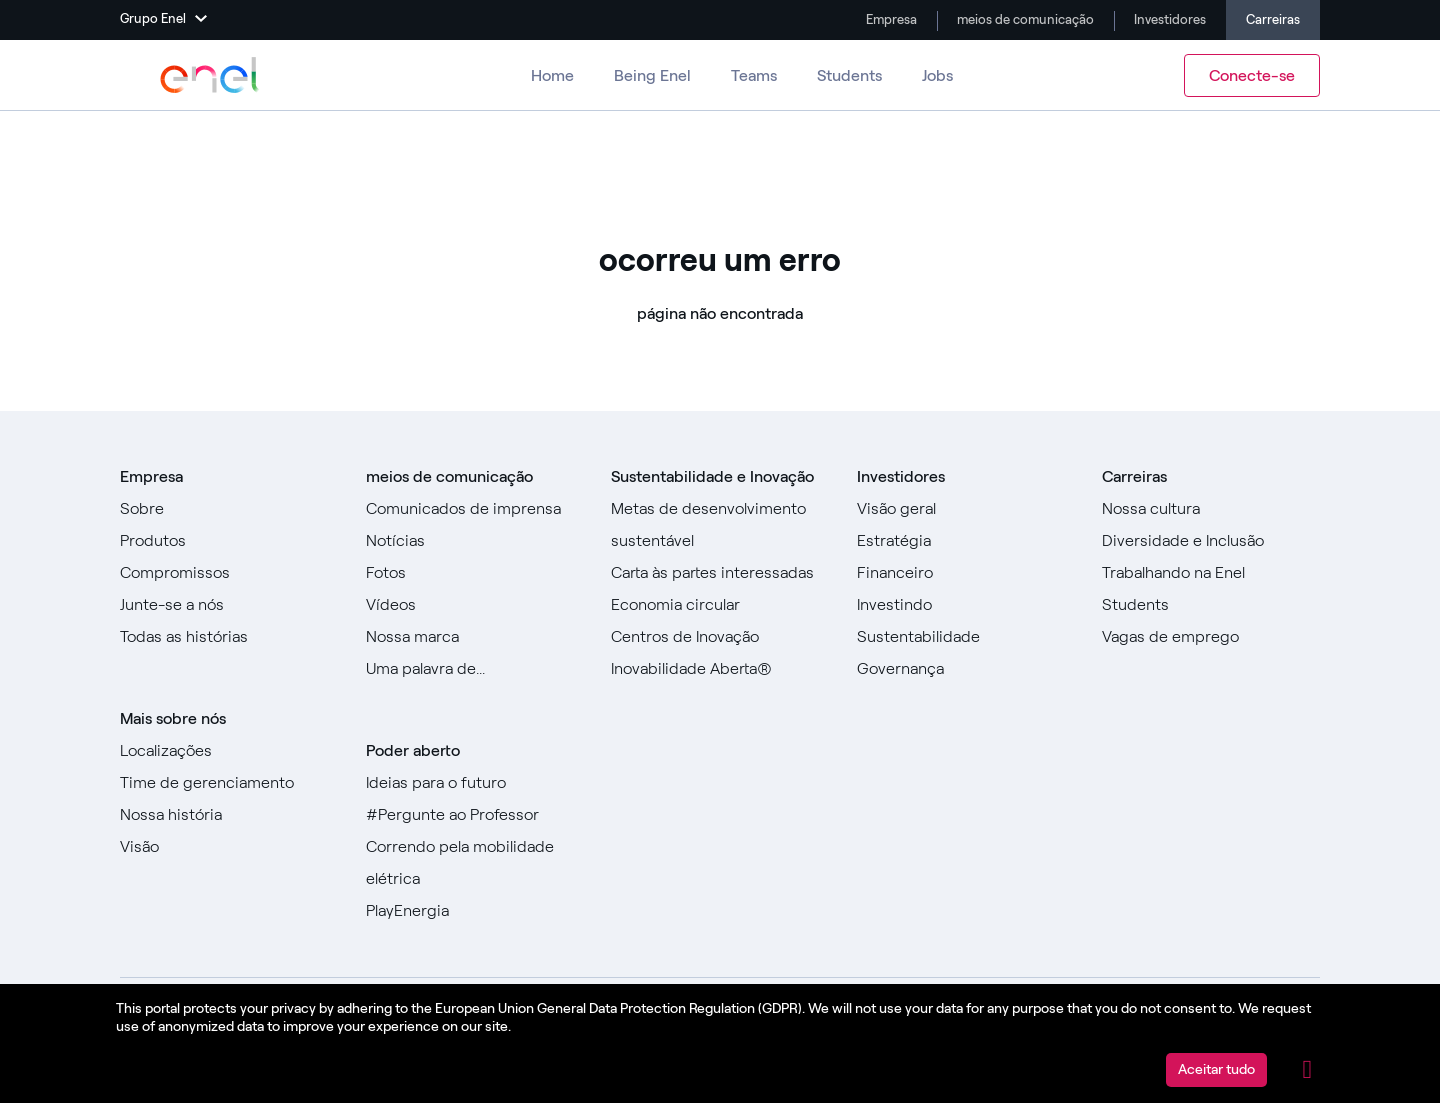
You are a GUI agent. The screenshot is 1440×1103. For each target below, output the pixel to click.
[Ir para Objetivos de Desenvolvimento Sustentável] (720, 525)
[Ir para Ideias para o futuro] (475, 783)
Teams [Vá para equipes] (754, 75)
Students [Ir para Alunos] (849, 75)
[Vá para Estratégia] (966, 541)
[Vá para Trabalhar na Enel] (1211, 573)
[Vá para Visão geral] (966, 509)
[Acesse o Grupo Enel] (210, 75)
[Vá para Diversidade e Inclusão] (1211, 541)
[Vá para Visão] (229, 847)
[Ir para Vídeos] (475, 605)
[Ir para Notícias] (475, 541)
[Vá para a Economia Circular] (720, 605)
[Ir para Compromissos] (229, 573)
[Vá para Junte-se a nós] (229, 605)
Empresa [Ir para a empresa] (890, 19)
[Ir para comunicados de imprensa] (475, 509)
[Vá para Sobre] (229, 509)
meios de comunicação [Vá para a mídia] (1024, 19)
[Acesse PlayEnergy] (475, 911)
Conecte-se (1252, 75)
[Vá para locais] (229, 751)
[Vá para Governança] (966, 669)
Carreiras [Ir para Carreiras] (1273, 19)
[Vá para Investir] (966, 605)
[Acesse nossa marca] (475, 637)
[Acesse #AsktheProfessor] (475, 815)
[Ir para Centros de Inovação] (720, 637)
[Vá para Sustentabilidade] (966, 637)
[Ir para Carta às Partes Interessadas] (720, 573)
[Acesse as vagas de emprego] (1211, 637)
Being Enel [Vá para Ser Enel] (652, 75)
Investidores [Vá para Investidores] (1168, 19)
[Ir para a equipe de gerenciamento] (229, 783)
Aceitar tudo (1216, 1069)
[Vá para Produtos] (229, 541)
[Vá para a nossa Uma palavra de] (475, 669)
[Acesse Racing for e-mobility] (475, 863)
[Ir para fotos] (475, 573)
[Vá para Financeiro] (966, 573)
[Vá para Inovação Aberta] (720, 669)
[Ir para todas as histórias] (229, 637)
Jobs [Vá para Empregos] (937, 75)
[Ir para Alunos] (1211, 605)
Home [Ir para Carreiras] (552, 75)
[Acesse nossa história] (229, 815)
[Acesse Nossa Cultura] (1211, 509)
